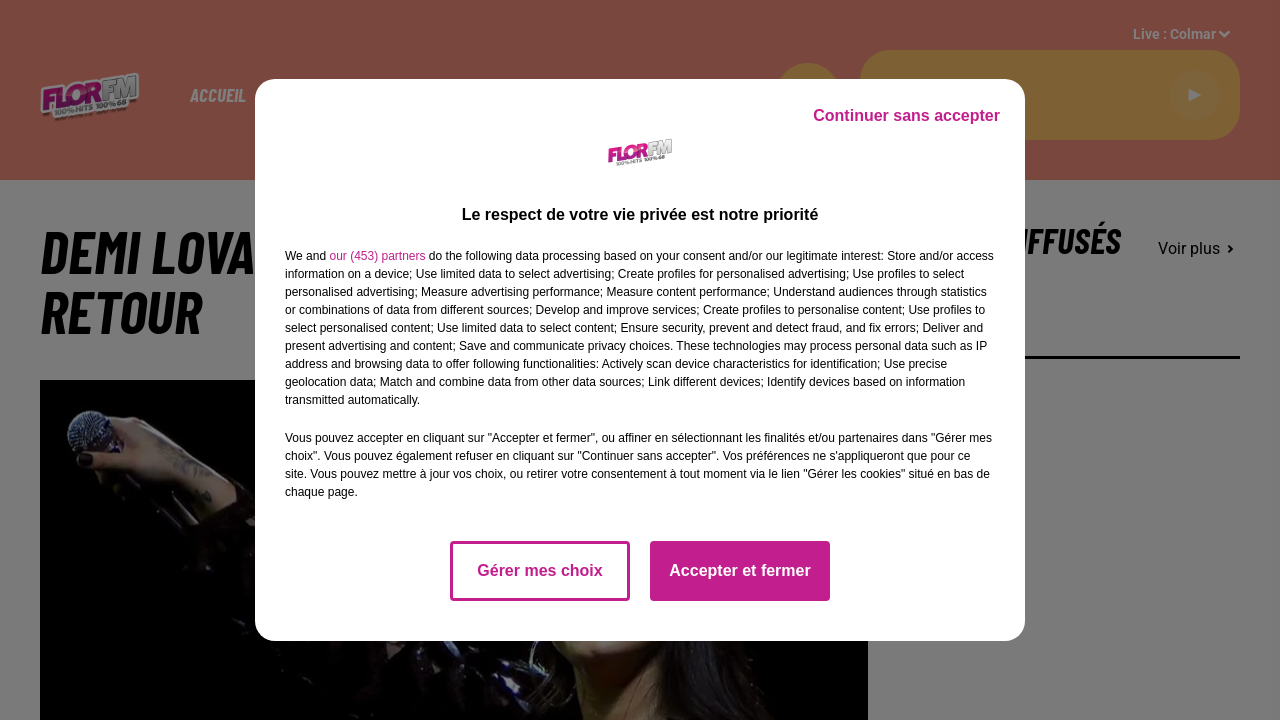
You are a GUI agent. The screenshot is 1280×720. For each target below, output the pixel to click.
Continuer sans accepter (906, 115)
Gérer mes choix (539, 570)
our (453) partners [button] (377, 256)
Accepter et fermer (739, 570)
